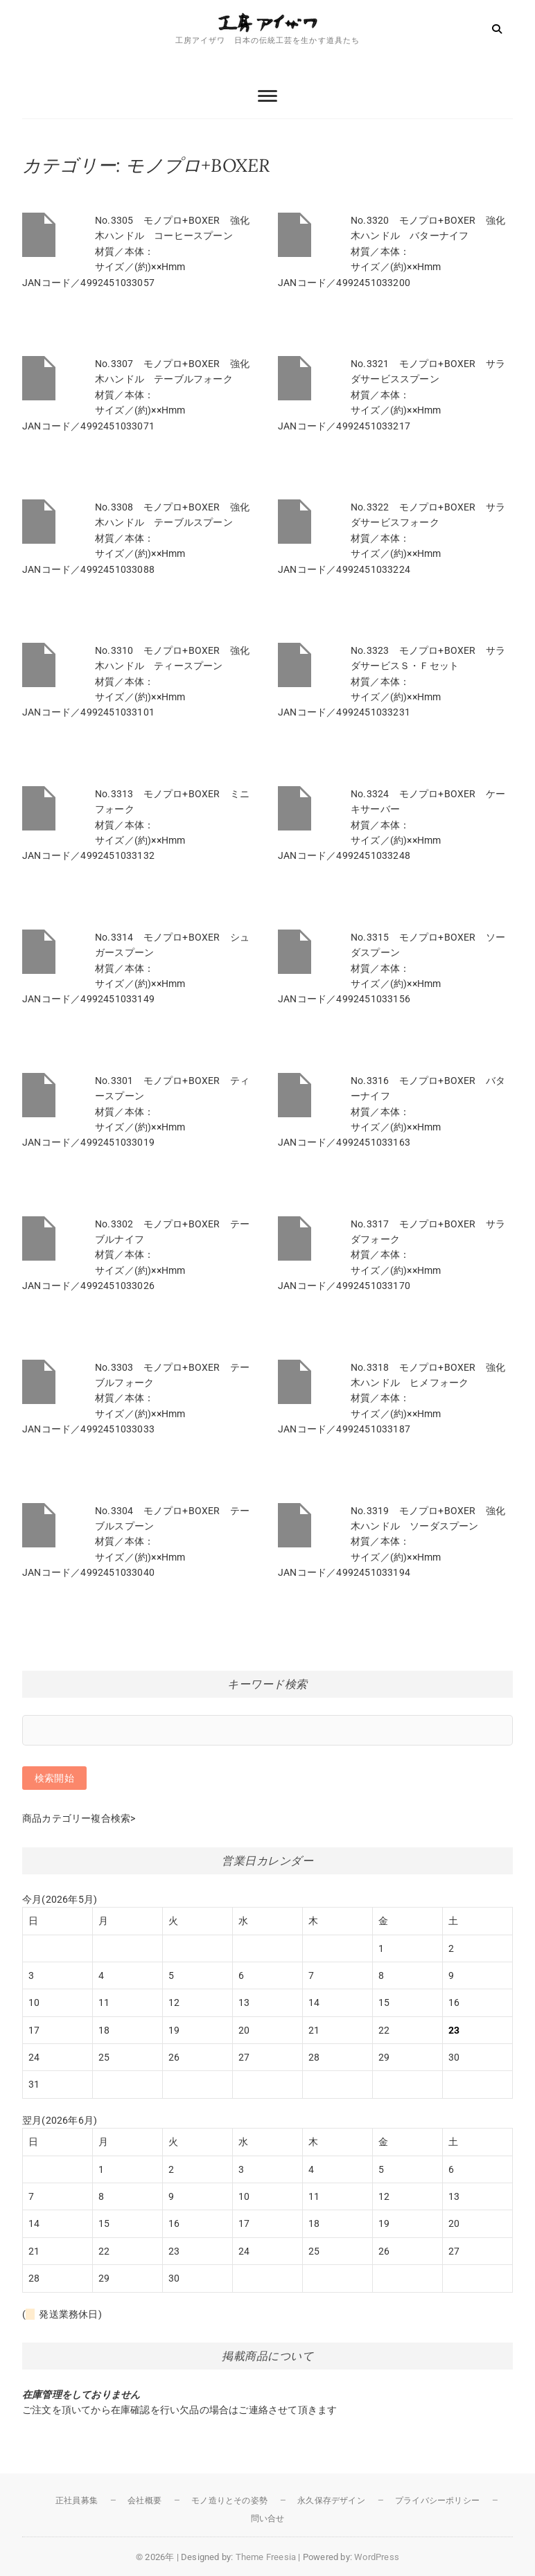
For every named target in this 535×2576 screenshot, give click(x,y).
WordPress (376, 2557)
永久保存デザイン (331, 2500)
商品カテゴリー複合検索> (78, 1818)
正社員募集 (76, 2500)
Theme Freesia (266, 2557)
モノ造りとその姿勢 (229, 2500)
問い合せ (268, 2518)
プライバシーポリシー (437, 2500)
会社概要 (144, 2500)
